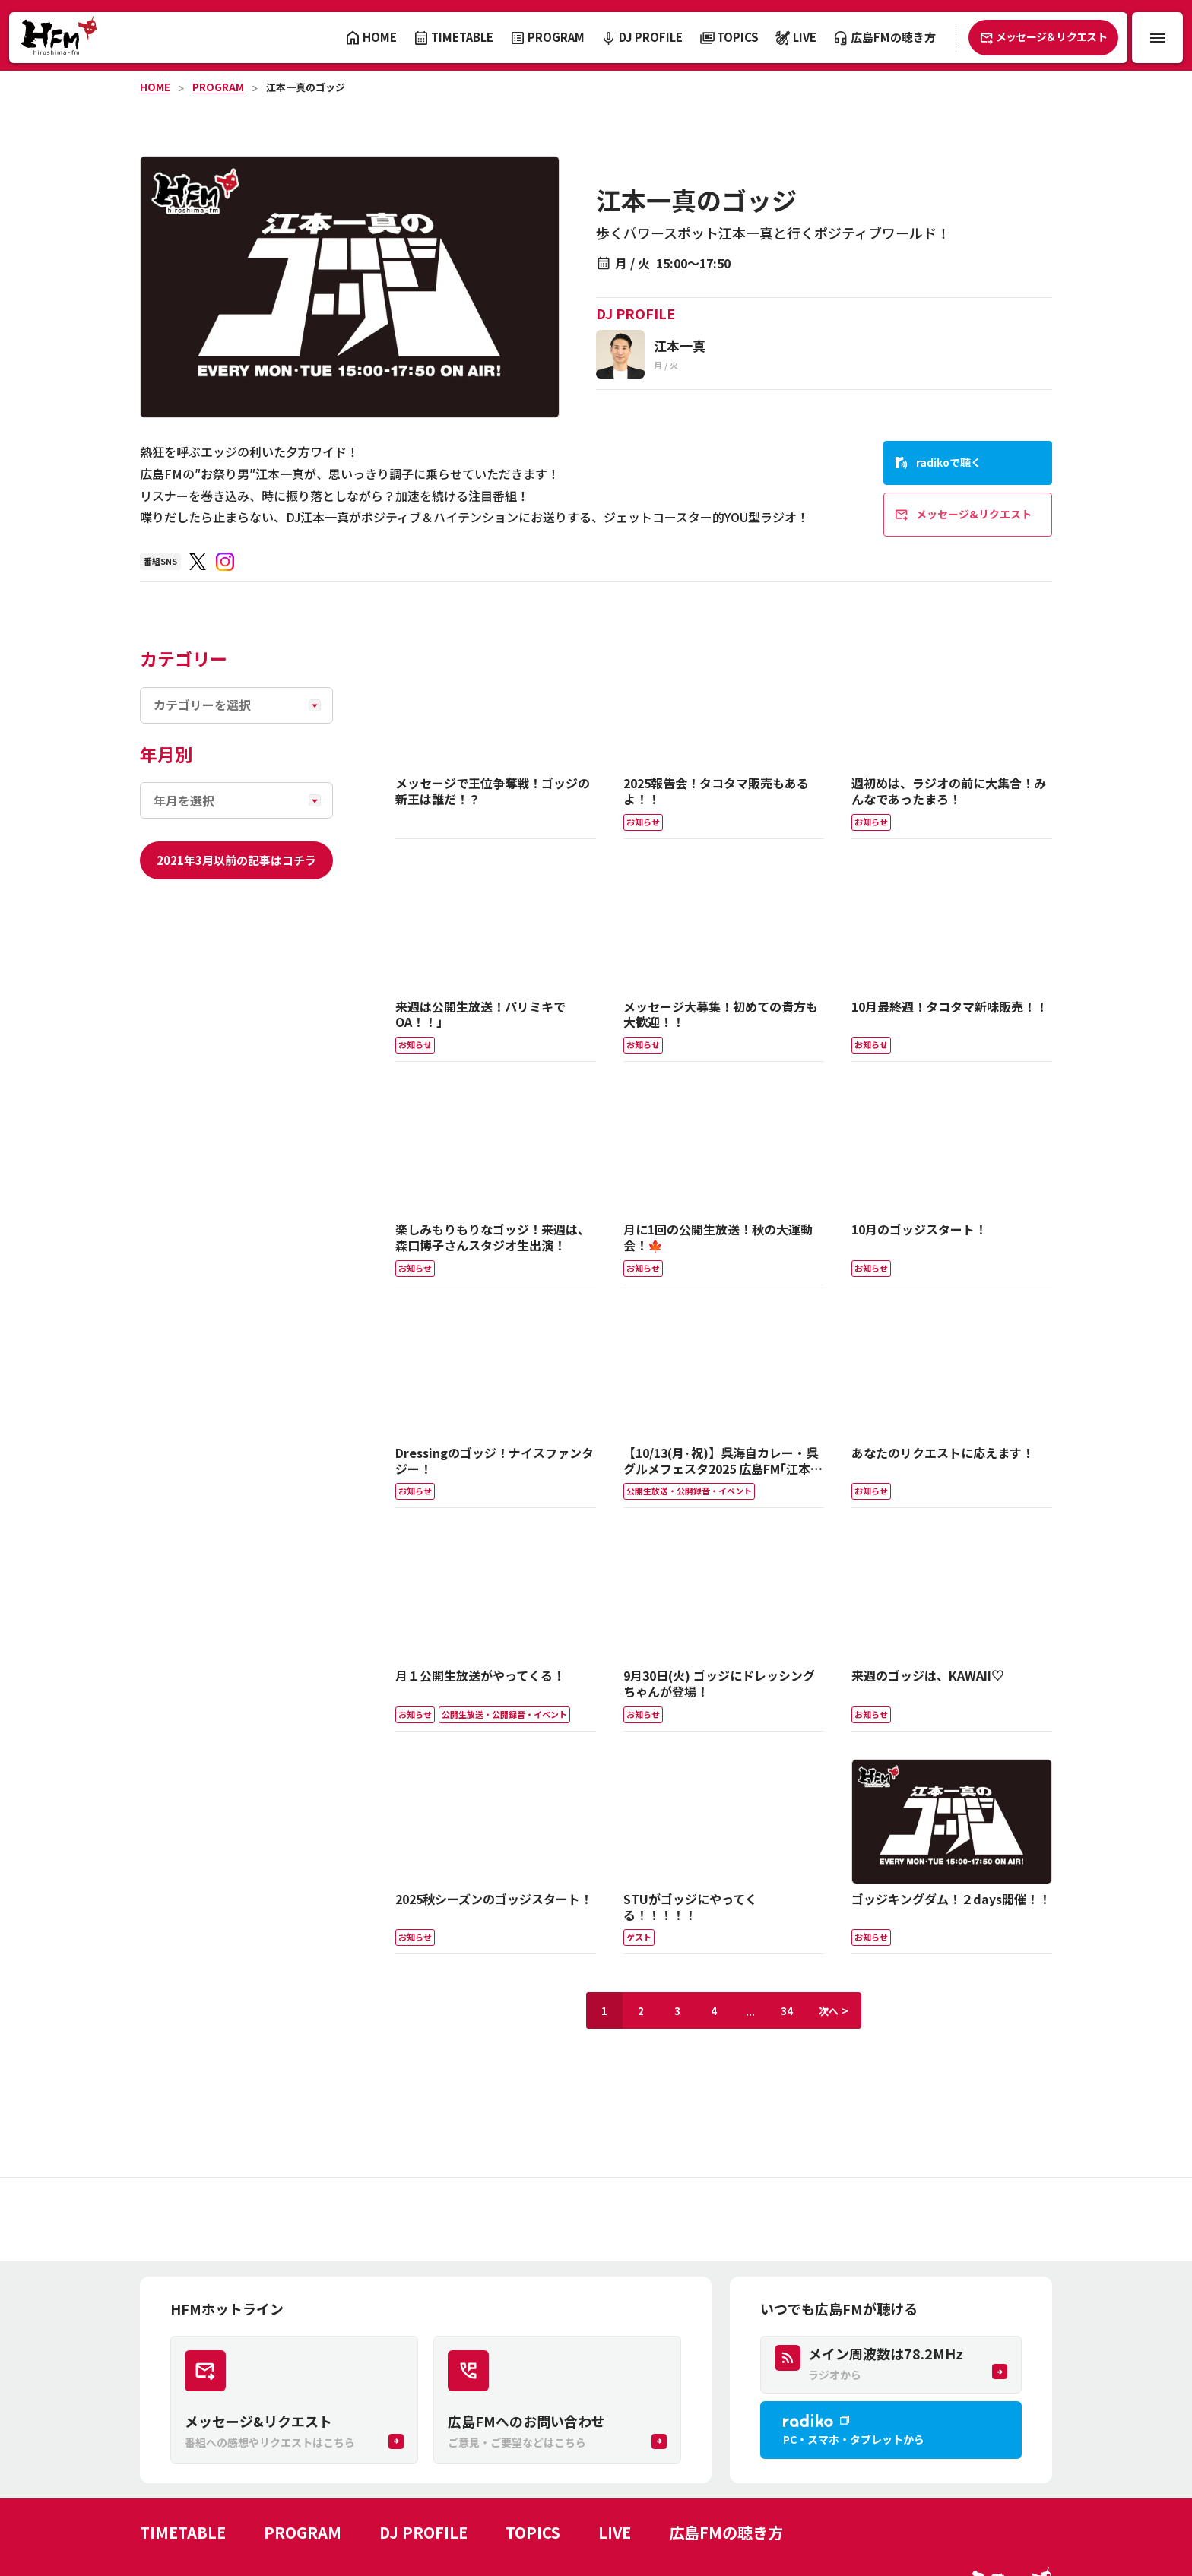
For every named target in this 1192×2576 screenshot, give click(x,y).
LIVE (614, 2532)
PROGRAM (218, 87)
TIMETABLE (183, 2532)
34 (787, 2011)
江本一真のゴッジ (305, 87)
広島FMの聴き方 (726, 2532)
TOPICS (533, 2532)
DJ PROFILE (423, 2532)
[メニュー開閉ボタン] (1157, 37)
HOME (155, 87)
